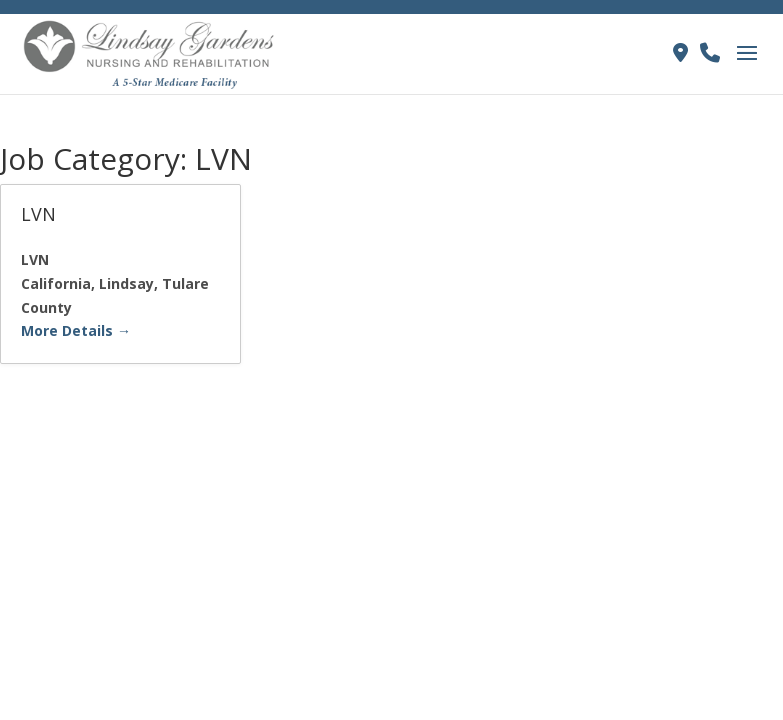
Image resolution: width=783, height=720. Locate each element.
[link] (150, 52)
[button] (747, 66)
